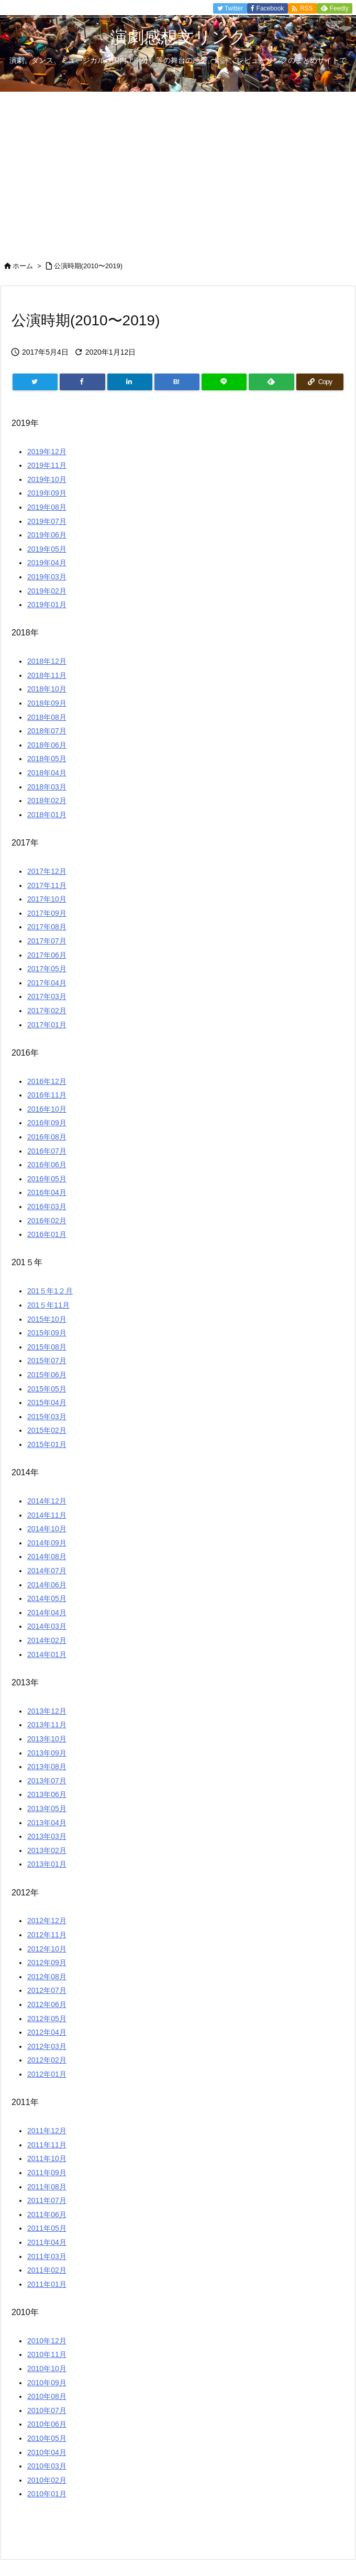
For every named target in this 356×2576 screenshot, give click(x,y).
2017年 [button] (25, 842)
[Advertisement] (178, 170)
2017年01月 (46, 1025)
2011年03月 (46, 2256)
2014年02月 (46, 1640)
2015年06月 (46, 1375)
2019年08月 (46, 507)
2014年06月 (46, 1585)
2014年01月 (46, 1654)
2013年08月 (46, 1766)
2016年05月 (46, 1179)
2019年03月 (46, 577)
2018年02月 (46, 800)
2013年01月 (46, 1864)
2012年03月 (46, 2046)
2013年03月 (46, 1836)
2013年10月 (46, 1739)
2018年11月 (46, 675)
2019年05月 (46, 549)
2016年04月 (46, 1192)
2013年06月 (46, 1794)
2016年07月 (46, 1151)
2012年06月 (46, 2004)
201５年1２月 (50, 1291)
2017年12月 (46, 871)
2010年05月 (46, 2438)
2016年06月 (46, 1164)
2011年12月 (46, 2130)
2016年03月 (46, 1206)
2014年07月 (46, 1570)
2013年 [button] (25, 1682)
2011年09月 (46, 2172)
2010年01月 (46, 2494)
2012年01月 (46, 2074)
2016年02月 (46, 1220)
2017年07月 (46, 941)
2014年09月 (46, 1543)
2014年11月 (46, 1515)
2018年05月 (46, 758)
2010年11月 (46, 2354)
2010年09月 (46, 2382)
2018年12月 (46, 661)
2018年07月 (46, 731)
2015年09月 (46, 1333)
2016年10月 (46, 1109)
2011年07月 (46, 2200)
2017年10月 (46, 899)
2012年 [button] (25, 1892)
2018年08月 (46, 717)
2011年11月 (46, 2145)
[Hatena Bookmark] (176, 382)
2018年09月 (46, 703)
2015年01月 (46, 1444)
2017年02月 (46, 1010)
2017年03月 (46, 996)
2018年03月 (46, 787)
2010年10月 (46, 2368)
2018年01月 (46, 814)
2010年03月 (46, 2466)
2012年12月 (46, 1920)
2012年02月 (46, 2060)
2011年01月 (46, 2284)
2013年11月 (46, 1724)
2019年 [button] (25, 423)
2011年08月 (46, 2187)
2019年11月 (46, 465)
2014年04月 (46, 1612)
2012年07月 (46, 1990)
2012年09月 (46, 1962)
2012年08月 (46, 1976)
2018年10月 (46, 689)
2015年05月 (46, 1389)
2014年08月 (46, 1556)
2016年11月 (46, 1095)
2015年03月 (46, 1416)
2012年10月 (46, 1949)
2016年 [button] (25, 1052)
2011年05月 (46, 2228)
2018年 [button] (25, 632)
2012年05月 (46, 2018)
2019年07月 (46, 521)
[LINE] (224, 382)
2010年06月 (46, 2424)
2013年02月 (46, 1850)
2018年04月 (46, 773)
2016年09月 (46, 1123)
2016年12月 (46, 1081)
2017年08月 (46, 927)
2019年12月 (46, 451)
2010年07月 (46, 2410)
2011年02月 (46, 2270)
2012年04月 (46, 2032)
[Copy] (319, 382)
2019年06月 (46, 535)
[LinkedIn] (129, 382)
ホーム (23, 266)
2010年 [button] (25, 2312)
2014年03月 (46, 1626)
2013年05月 (46, 1808)
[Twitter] (35, 382)
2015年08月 (46, 1347)
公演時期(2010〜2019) (88, 266)
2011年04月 (46, 2242)
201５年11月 (48, 1305)
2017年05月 (46, 968)
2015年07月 (46, 1360)
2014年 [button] (25, 1472)
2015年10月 (46, 1319)
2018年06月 (46, 745)
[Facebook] (82, 382)
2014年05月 (46, 1598)
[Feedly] (271, 382)
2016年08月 (46, 1137)
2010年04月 (46, 2452)
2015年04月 (46, 1402)
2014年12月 (46, 1501)
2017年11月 (46, 885)
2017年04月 (46, 983)
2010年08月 (46, 2396)
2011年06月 (46, 2214)
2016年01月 (46, 1234)
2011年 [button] (25, 2102)
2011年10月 (46, 2158)
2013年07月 (46, 1781)
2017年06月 (46, 955)
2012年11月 (46, 1935)
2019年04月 (46, 562)
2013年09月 (46, 1753)
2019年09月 (46, 493)
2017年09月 (46, 913)
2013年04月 (46, 1822)
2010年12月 (46, 2341)
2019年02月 (46, 591)
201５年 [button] (27, 1262)
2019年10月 (46, 479)
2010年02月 (46, 2480)
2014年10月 (46, 1529)
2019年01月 (46, 604)
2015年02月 (46, 1430)
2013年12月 (46, 1711)
